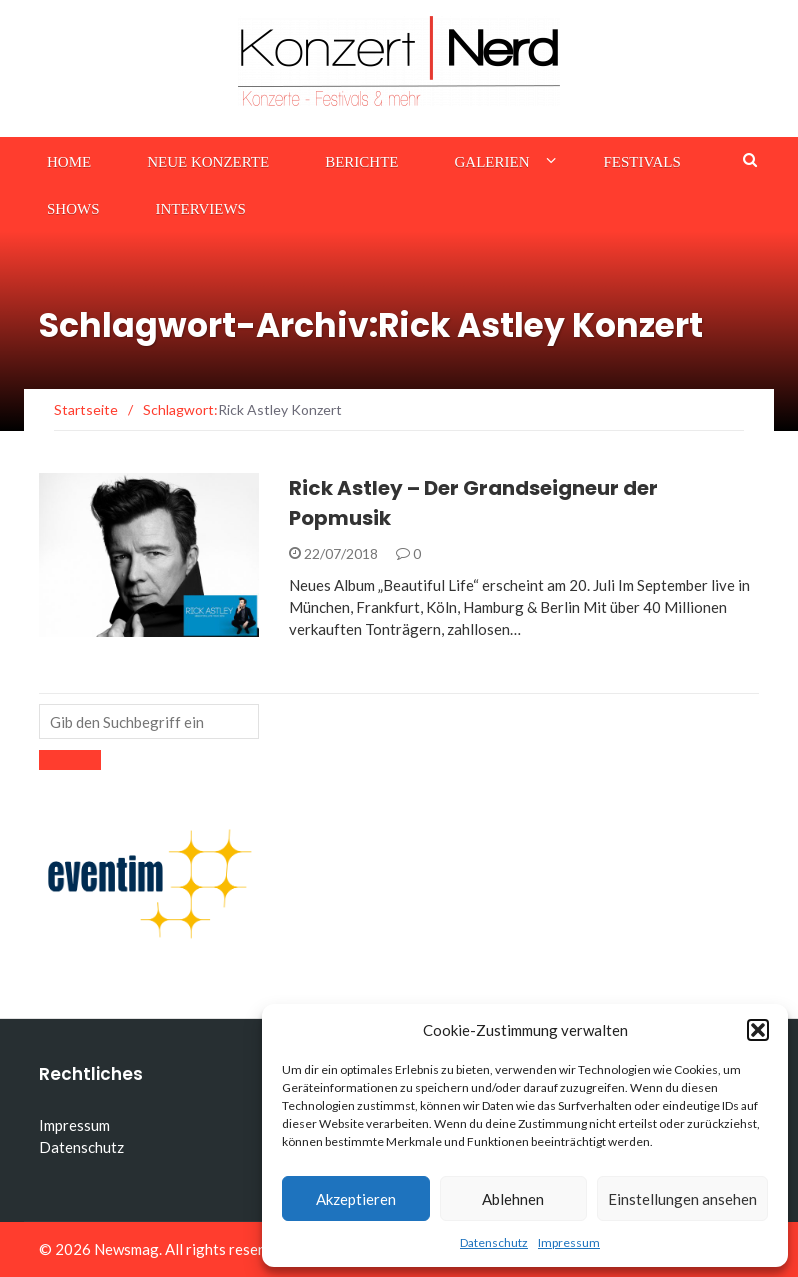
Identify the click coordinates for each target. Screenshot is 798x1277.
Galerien (492, 162)
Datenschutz (494, 1242)
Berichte (361, 162)
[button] (758, 1030)
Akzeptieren (356, 1199)
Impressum (569, 1242)
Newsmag (126, 1249)
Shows (73, 209)
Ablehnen (513, 1199)
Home (69, 162)
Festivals (642, 162)
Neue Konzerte (208, 162)
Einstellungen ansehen (682, 1199)
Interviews (201, 209)
